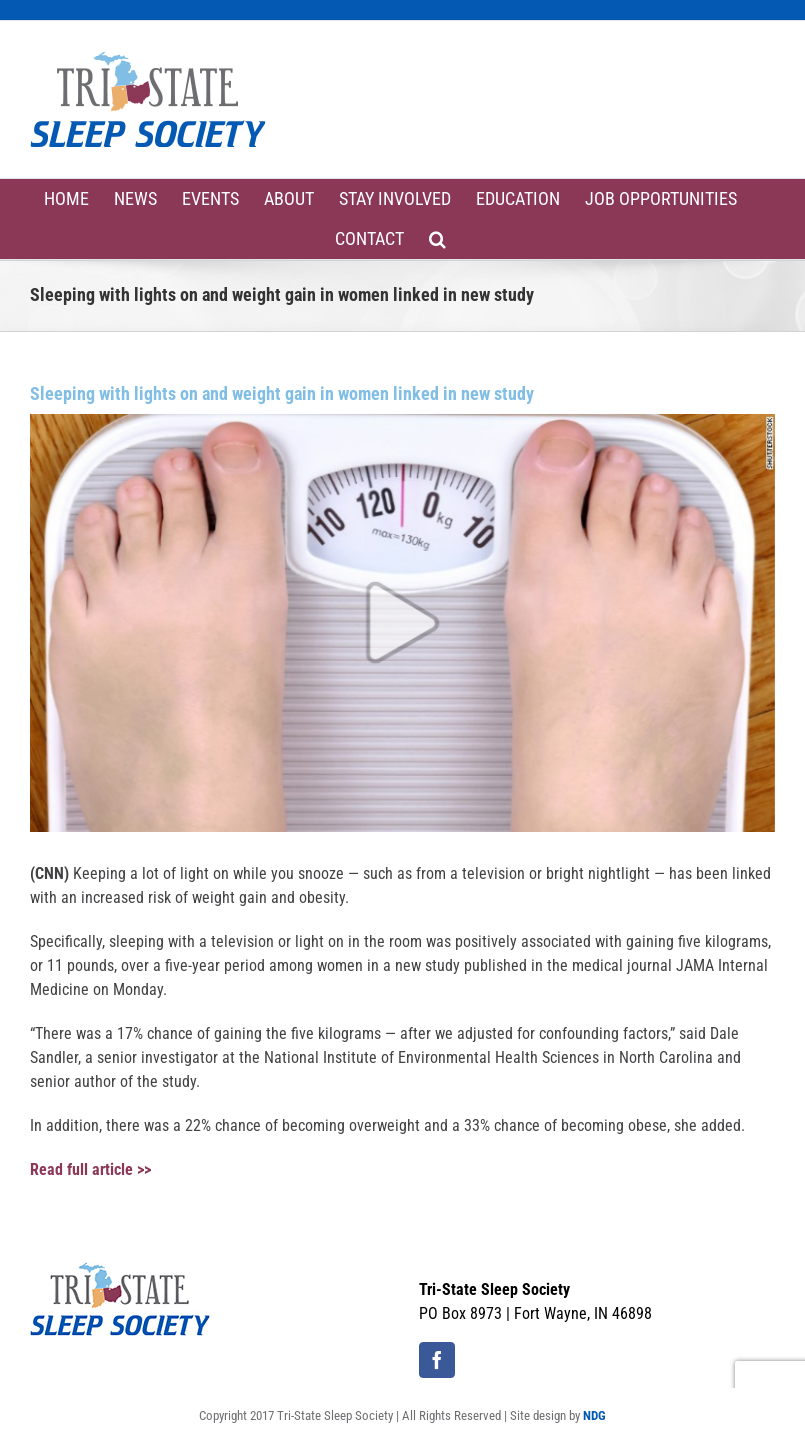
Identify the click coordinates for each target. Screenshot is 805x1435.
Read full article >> (90, 1169)
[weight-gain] (402, 623)
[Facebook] (437, 1360)
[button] (437, 239)
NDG (594, 1415)
